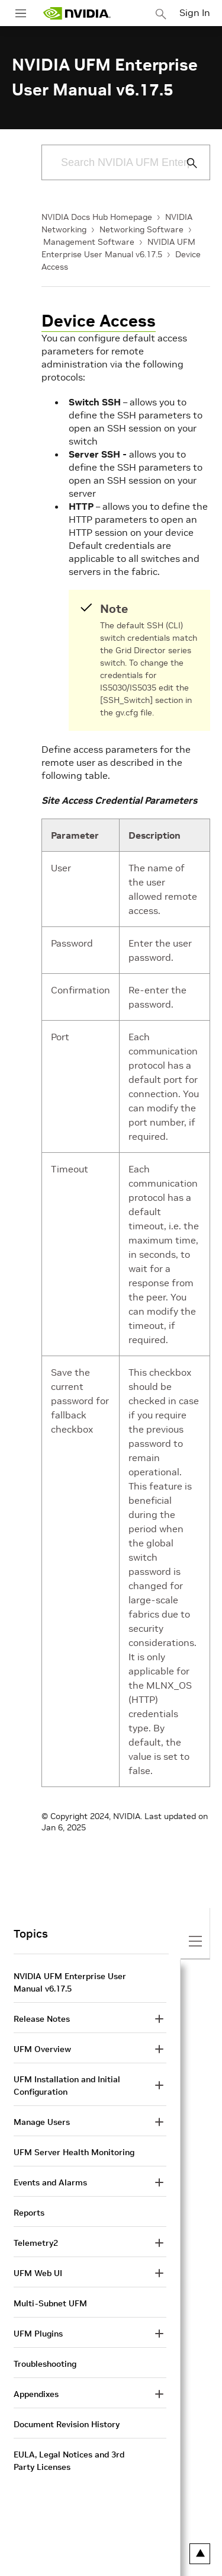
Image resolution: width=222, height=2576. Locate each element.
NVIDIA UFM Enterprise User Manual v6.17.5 (70, 1982)
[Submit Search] (185, 163)
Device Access (98, 321)
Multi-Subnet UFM (50, 2303)
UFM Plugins (38, 2333)
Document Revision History (67, 2424)
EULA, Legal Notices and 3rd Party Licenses (69, 2460)
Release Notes (42, 2019)
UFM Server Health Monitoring (74, 2152)
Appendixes (36, 2394)
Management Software (88, 241)
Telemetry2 (36, 2243)
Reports (29, 2212)
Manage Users (42, 2122)
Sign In (194, 12)
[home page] (77, 13)
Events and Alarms (50, 2182)
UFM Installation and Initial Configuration (67, 2085)
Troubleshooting (45, 2363)
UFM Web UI (38, 2273)
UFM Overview (42, 2049)
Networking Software (141, 229)
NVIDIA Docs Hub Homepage (96, 217)
